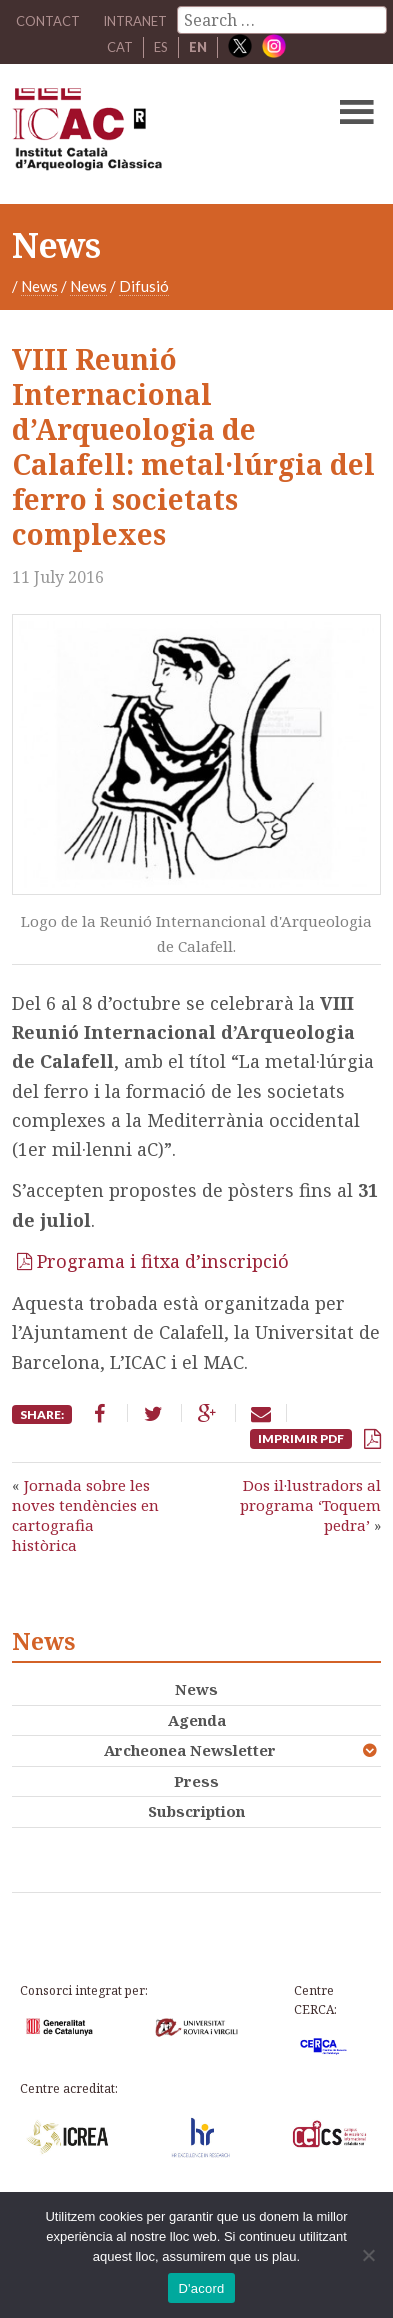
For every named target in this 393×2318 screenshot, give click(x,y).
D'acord (201, 2288)
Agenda (197, 1720)
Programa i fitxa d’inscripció (163, 1261)
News (39, 286)
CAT (120, 47)
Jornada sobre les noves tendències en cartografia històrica (85, 1515)
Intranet (135, 21)
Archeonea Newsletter (190, 1750)
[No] (368, 2255)
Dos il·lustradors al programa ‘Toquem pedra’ (310, 1505)
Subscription (196, 1811)
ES (161, 47)
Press (196, 1781)
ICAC (157, 134)
